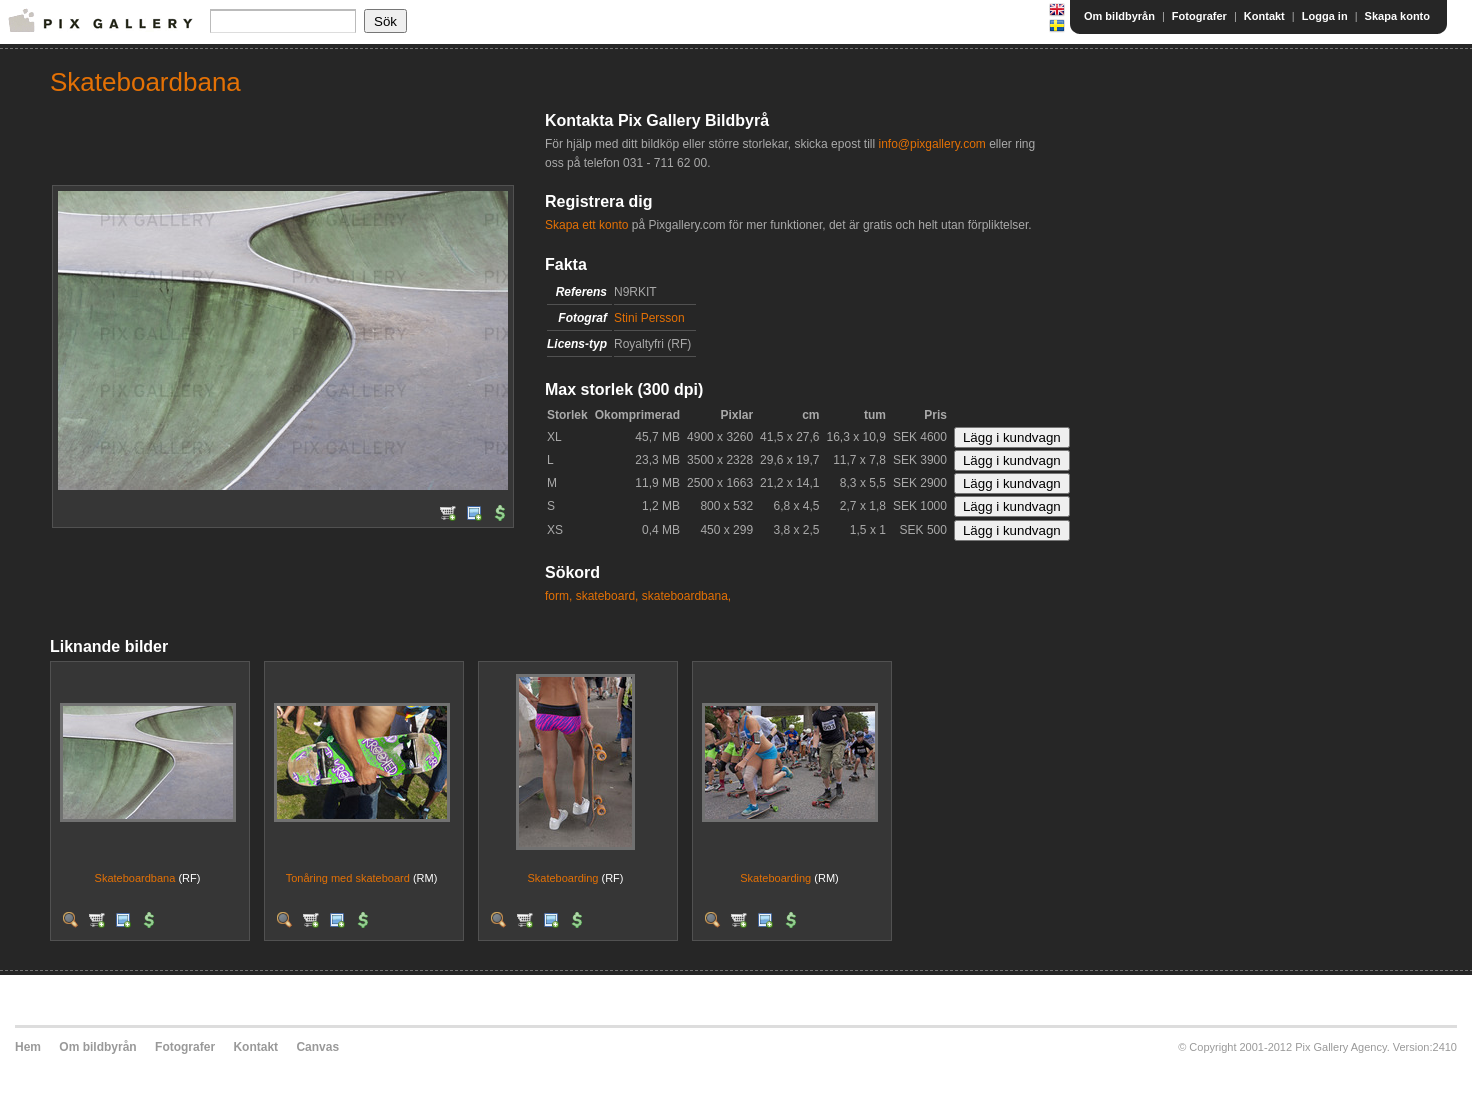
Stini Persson (649, 318)
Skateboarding (562, 878)
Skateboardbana (135, 878)
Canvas (317, 1047)
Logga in (1325, 16)
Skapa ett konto (586, 225)
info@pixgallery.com (931, 144)
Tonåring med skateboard (348, 878)
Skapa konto (1397, 16)
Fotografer (1199, 16)
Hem (28, 1047)
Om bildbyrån (1119, 16)
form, (558, 596)
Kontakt (1264, 16)
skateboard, (607, 596)
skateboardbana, (686, 596)
